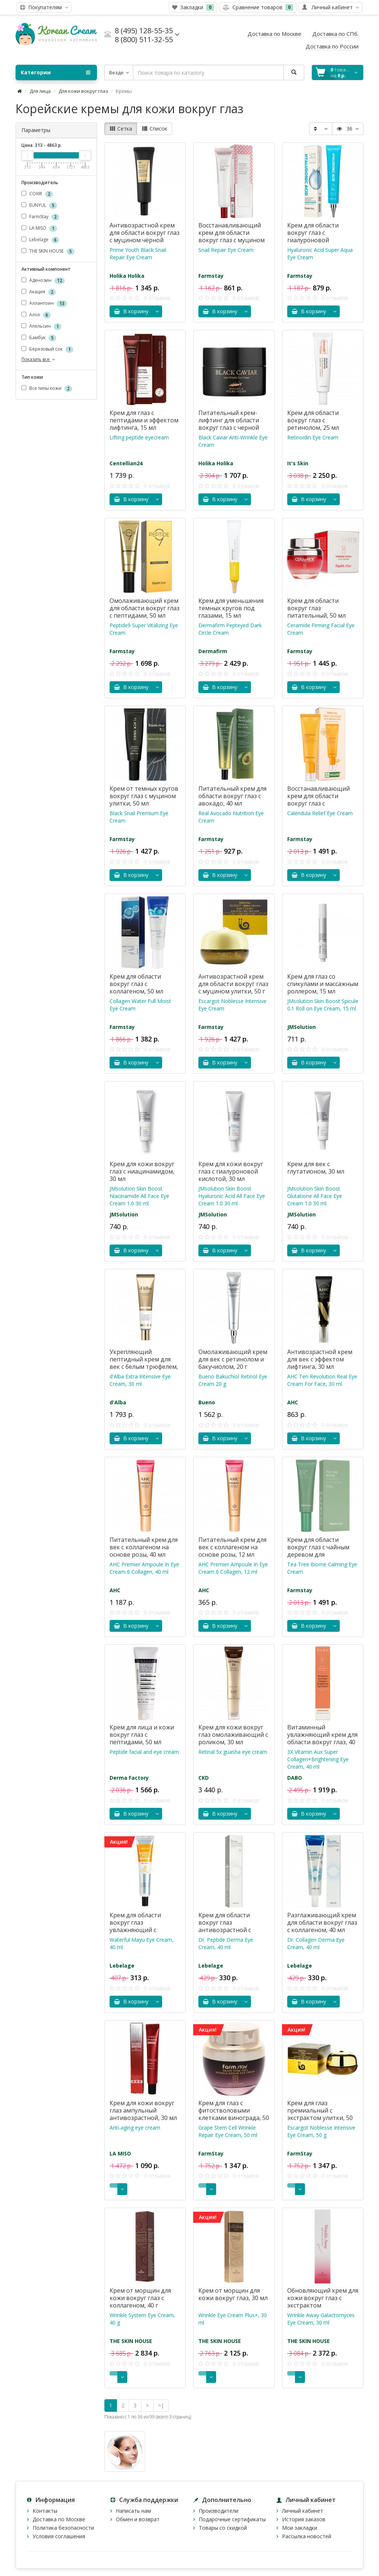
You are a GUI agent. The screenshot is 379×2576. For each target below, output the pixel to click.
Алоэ (36, 314)
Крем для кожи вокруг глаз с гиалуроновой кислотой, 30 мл (230, 1171)
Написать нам (133, 2510)
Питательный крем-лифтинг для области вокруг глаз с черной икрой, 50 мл (228, 424)
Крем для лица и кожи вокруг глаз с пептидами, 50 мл (142, 1734)
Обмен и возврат (138, 2519)
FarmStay (40, 216)
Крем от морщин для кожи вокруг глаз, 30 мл (233, 2294)
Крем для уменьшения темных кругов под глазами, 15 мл (231, 608)
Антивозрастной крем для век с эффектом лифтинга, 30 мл (319, 1359)
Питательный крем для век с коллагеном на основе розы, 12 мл (232, 1547)
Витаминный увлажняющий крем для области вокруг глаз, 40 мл (322, 1738)
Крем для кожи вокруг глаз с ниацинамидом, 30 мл (142, 1171)
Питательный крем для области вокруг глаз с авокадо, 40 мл (232, 796)
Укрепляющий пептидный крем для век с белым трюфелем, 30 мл (144, 1363)
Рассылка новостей (306, 2536)
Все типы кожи (46, 388)
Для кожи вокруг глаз (83, 91)
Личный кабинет (302, 2510)
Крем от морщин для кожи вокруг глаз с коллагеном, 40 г (140, 2298)
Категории (55, 72)
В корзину (131, 311)
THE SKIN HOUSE (47, 251)
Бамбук (38, 337)
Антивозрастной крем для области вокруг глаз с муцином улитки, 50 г (233, 984)
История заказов (303, 2519)
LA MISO (39, 228)
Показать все (38, 359)
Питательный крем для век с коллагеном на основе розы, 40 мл (144, 1547)
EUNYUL (39, 205)
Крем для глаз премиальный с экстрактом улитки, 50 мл (320, 2114)
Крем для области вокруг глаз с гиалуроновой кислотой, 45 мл (313, 236)
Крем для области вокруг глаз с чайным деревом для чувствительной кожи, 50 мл (320, 1554)
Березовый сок (47, 349)
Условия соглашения (59, 2536)
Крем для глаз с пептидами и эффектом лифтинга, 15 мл (144, 420)
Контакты (45, 2510)
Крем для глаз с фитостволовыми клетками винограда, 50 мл (233, 2114)
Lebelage (40, 239)
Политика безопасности (63, 2527)
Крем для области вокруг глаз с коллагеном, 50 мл (136, 984)
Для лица (40, 91)
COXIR (37, 193)
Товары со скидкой (223, 2527)
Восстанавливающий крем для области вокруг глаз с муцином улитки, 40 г (231, 236)
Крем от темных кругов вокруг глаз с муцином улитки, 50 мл (144, 796)
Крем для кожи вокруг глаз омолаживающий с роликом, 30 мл (233, 1734)
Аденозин (43, 280)
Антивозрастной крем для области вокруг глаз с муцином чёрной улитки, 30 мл (145, 236)
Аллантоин (44, 303)
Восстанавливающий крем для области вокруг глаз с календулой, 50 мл (318, 799)
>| (161, 2405)
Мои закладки (299, 2527)
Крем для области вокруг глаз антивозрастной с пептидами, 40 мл (224, 1926)
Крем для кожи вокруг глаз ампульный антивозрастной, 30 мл (143, 2110)
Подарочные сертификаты (232, 2519)
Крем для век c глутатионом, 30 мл (315, 1167)
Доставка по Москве (59, 2519)
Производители (218, 2510)
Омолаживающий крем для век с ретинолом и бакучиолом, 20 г (232, 1359)
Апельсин (41, 326)
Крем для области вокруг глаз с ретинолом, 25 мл (313, 420)
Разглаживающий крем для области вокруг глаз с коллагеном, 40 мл (322, 1922)
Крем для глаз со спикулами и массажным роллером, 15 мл (322, 984)
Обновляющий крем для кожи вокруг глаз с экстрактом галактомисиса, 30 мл (322, 2301)
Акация (38, 292)
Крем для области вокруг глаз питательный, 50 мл (316, 608)
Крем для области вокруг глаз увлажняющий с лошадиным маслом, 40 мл (144, 1929)
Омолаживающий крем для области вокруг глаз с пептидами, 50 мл (145, 608)
